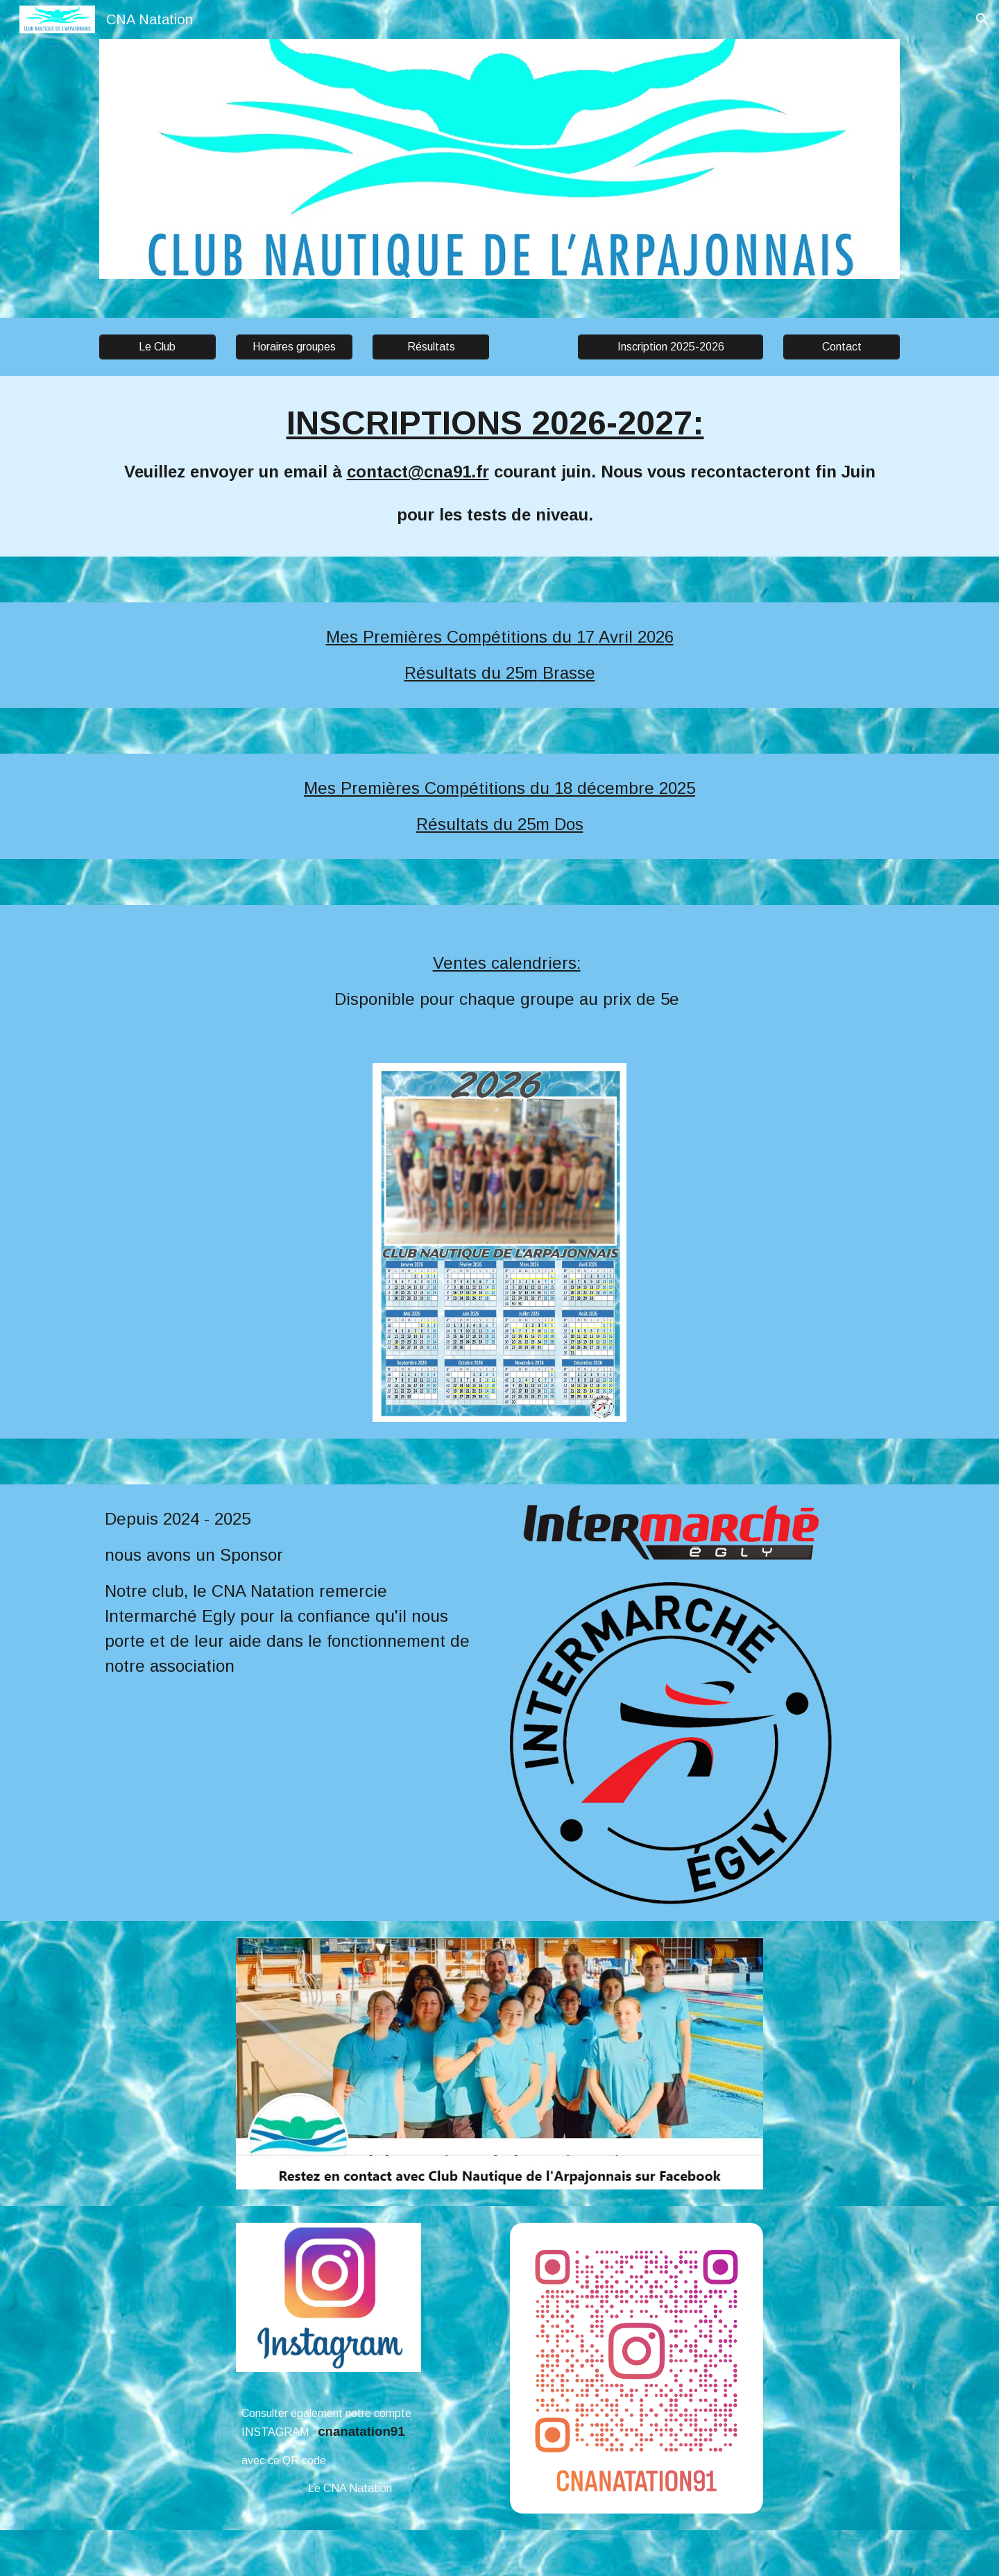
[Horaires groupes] (294, 347)
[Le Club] (157, 347)
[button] (982, 19)
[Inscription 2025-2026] (670, 347)
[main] (499, 466)
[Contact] (841, 347)
